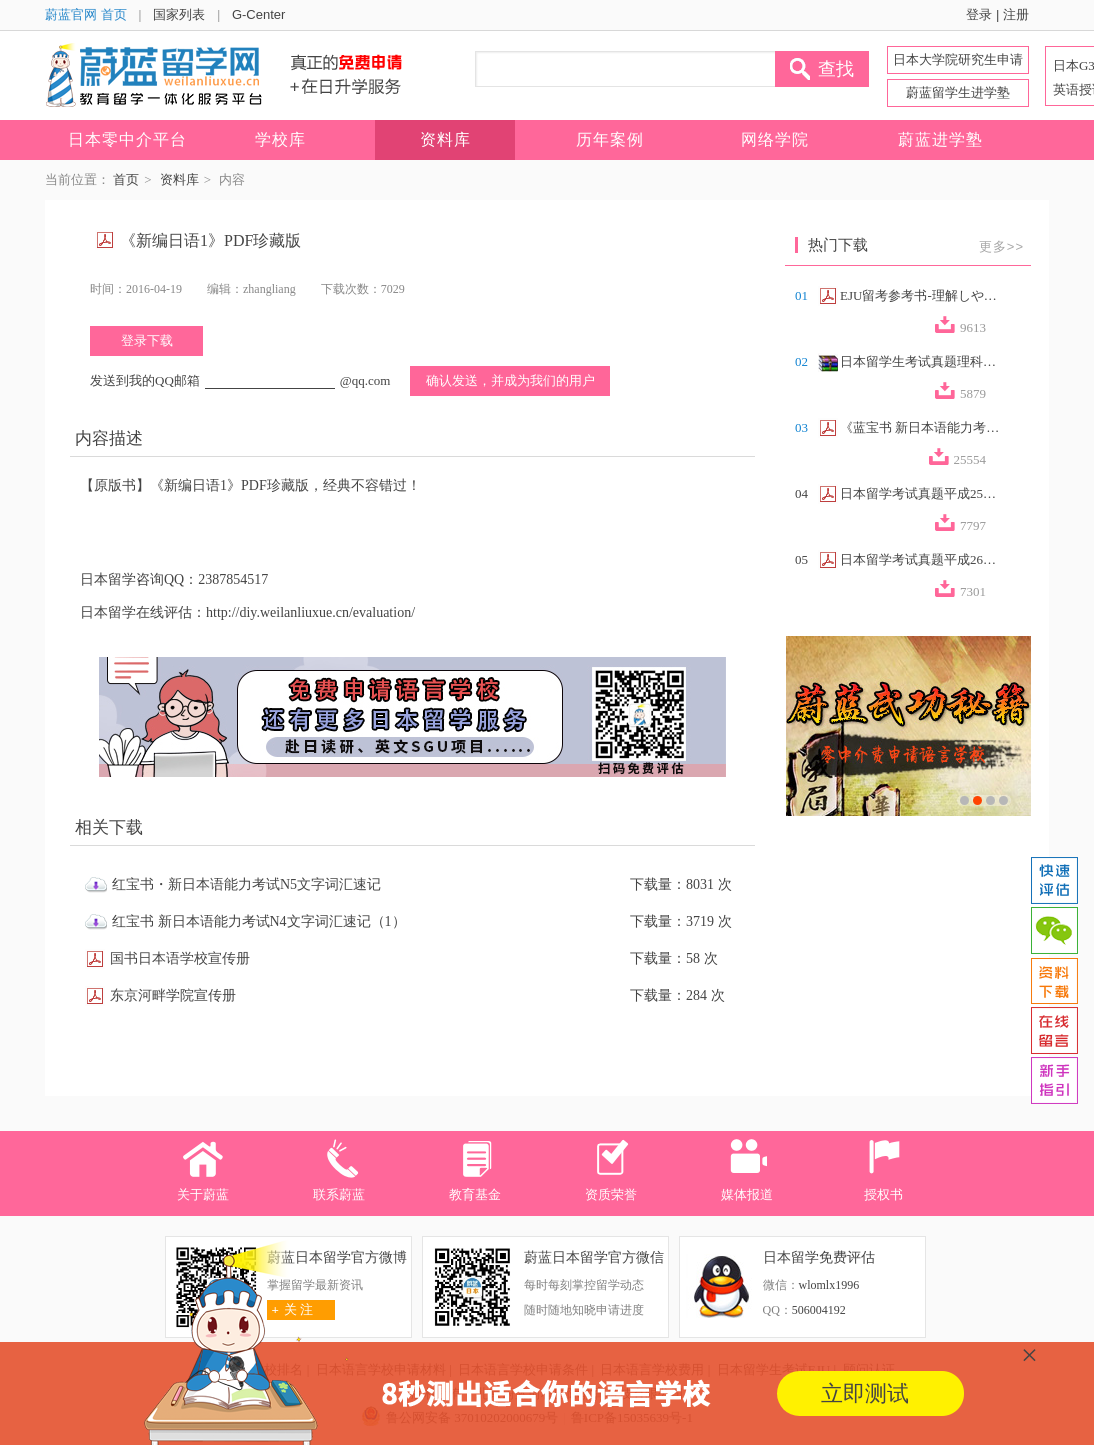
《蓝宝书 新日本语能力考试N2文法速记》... (920, 427)
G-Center (258, 14)
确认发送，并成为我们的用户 (510, 380)
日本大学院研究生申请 (958, 59)
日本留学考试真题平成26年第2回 (920, 559)
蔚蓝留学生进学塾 (958, 92)
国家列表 (179, 14)
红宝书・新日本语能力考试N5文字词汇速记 (246, 884)
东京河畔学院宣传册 (173, 995)
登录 (979, 14)
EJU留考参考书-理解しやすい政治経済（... (920, 295)
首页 (126, 179)
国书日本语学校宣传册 (180, 958)
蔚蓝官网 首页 (86, 14)
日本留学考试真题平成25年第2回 (920, 493)
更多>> (1001, 246)
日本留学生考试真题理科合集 (920, 361)
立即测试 (865, 1393)
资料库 (179, 179)
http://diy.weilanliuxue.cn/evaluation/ (310, 612)
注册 (1016, 14)
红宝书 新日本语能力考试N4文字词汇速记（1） (259, 921)
